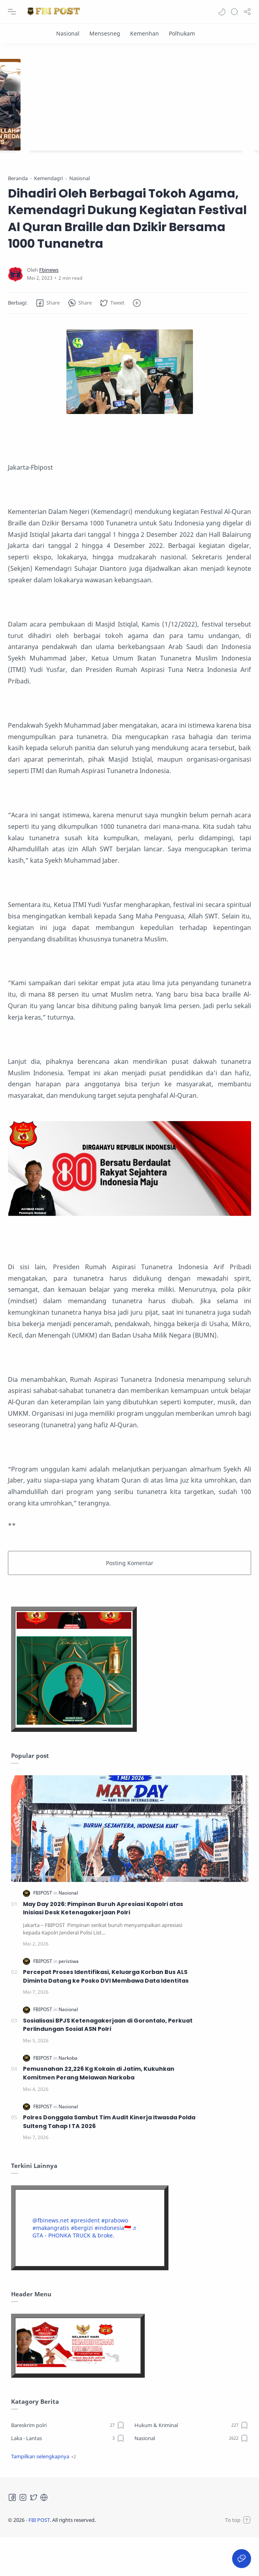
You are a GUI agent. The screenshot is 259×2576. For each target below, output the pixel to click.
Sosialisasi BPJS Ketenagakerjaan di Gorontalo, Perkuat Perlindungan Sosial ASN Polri (108, 2063)
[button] (222, 12)
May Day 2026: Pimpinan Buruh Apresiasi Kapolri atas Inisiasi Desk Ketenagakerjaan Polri (103, 1946)
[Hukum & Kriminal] (191, 2463)
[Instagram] (23, 2535)
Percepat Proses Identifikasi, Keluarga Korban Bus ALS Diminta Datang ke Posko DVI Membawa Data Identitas (106, 2014)
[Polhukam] (182, 33)
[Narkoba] (68, 2096)
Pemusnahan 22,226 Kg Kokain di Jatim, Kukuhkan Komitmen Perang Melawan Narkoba (98, 2112)
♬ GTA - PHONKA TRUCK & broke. (84, 2269)
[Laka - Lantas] (68, 2476)
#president (85, 2258)
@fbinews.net (50, 2258)
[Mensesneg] (104, 33)
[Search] (234, 12)
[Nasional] (67, 33)
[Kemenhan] (144, 33)
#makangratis (50, 2266)
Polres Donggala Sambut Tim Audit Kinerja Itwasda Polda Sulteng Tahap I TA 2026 (109, 2160)
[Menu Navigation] (12, 12)
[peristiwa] (69, 1999)
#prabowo (114, 2258)
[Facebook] (12, 2535)
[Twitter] (33, 2535)
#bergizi (82, 2266)
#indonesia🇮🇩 (113, 2266)
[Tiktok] (44, 2535)
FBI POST (39, 2558)
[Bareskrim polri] (68, 2463)
